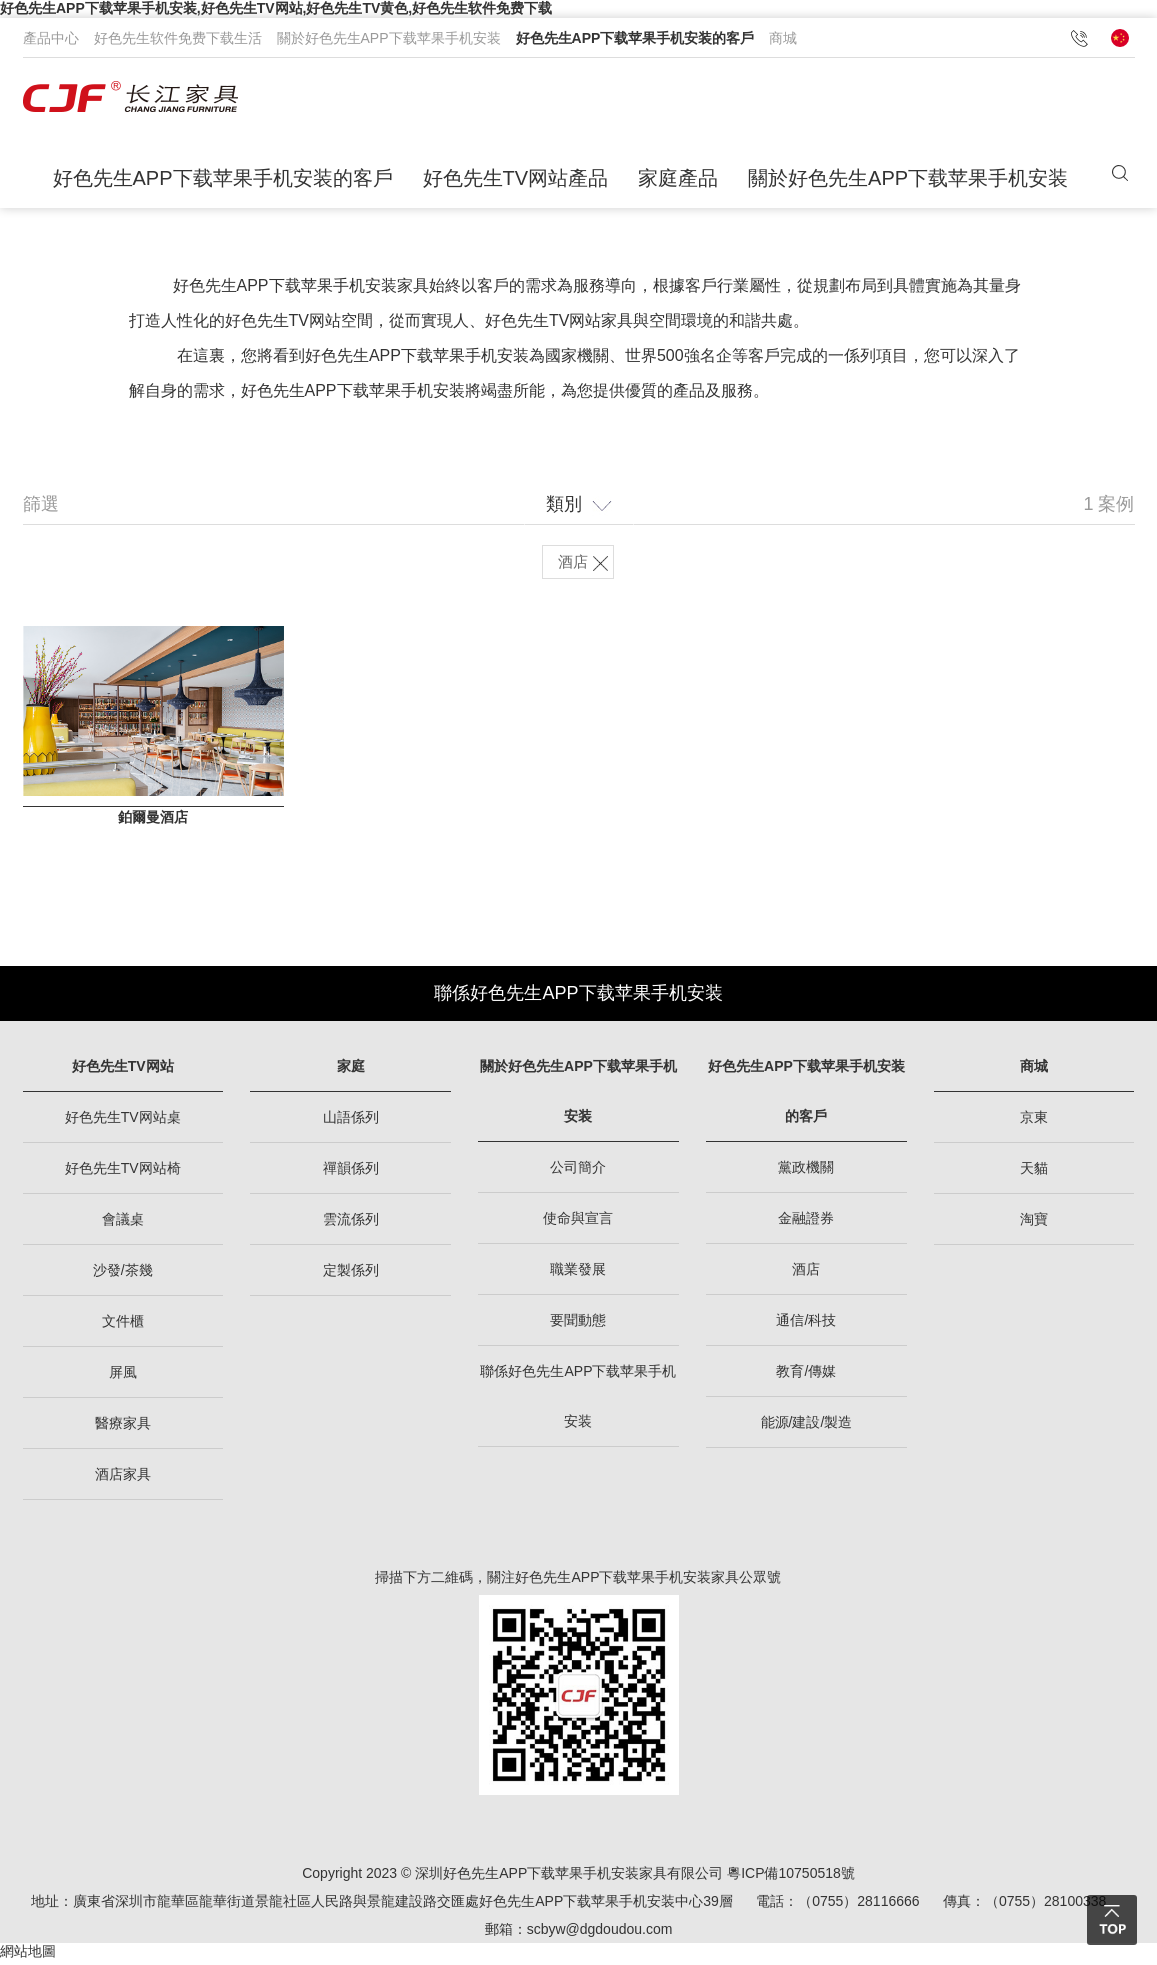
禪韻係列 (351, 1172)
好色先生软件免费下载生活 (178, 38)
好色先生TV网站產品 (516, 178)
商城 (783, 38)
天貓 (1034, 1172)
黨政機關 (806, 1171)
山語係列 (351, 1121)
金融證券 (806, 1222)
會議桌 (123, 1223)
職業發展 (578, 1273)
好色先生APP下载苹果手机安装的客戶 (635, 38)
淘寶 (1034, 1223)
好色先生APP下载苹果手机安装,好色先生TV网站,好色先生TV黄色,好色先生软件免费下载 (276, 8)
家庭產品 (678, 178)
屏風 (123, 1376)
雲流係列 (351, 1223)
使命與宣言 (578, 1222)
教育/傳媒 (806, 1375)
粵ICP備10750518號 (791, 1877)
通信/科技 (806, 1324)
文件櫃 (123, 1325)
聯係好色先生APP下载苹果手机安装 (578, 997)
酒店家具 (123, 1478)
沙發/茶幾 (123, 1274)
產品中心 (51, 38)
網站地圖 (28, 1955)
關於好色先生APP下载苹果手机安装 (389, 38)
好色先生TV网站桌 (123, 1121)
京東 (1034, 1121)
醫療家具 (123, 1427)
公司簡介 (578, 1171)
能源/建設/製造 (807, 1426)
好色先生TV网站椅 (123, 1172)
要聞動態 (578, 1324)
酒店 (806, 1273)
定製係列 (351, 1274)
